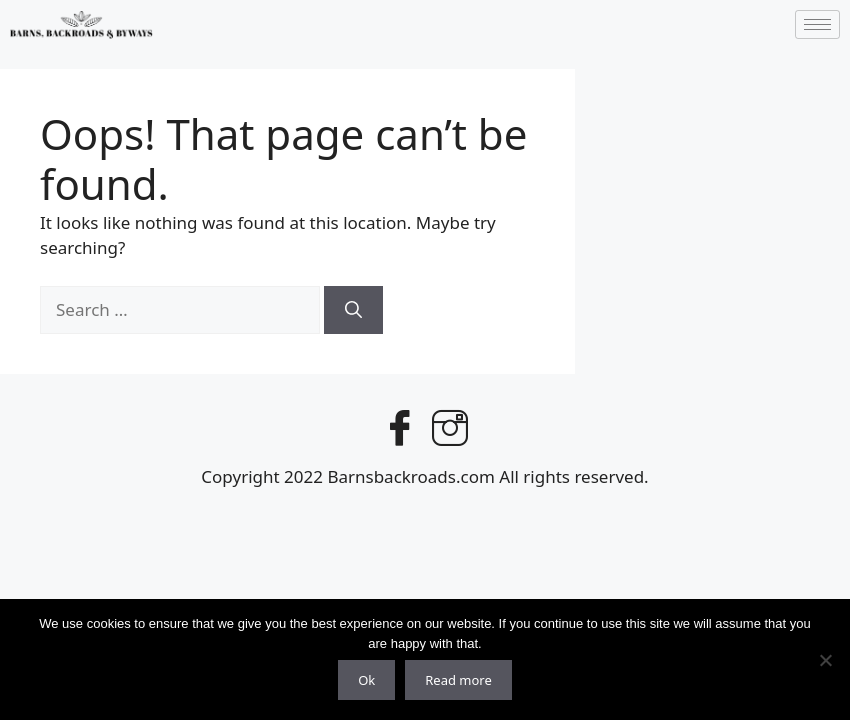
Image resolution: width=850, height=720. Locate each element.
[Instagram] (450, 424)
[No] (825, 660)
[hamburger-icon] (817, 24)
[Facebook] (400, 424)
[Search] (353, 310)
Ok (366, 680)
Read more (458, 680)
